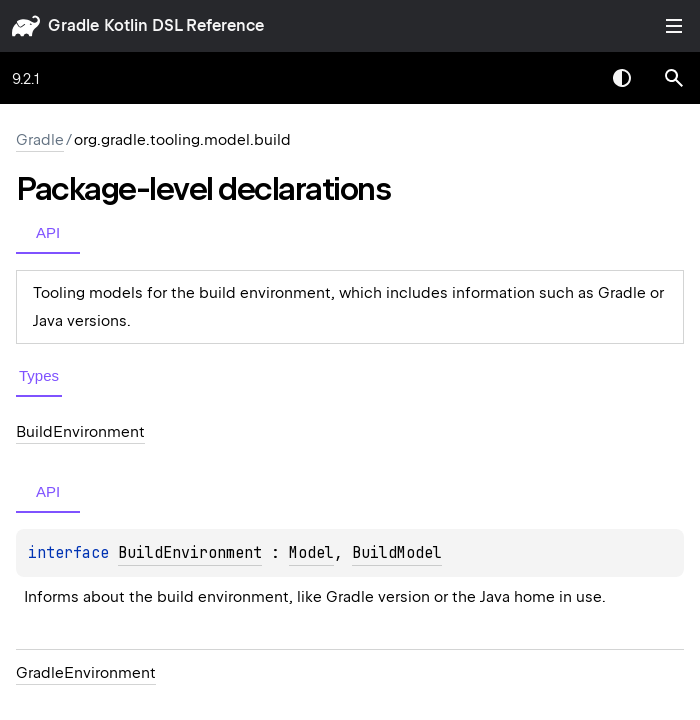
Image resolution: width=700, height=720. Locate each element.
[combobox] (570, 78)
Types (39, 375)
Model (311, 553)
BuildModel (397, 553)
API (48, 232)
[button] (674, 78)
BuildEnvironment (190, 553)
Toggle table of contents (674, 26)
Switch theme (622, 78)
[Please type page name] (674, 78)
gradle (73, 25)
